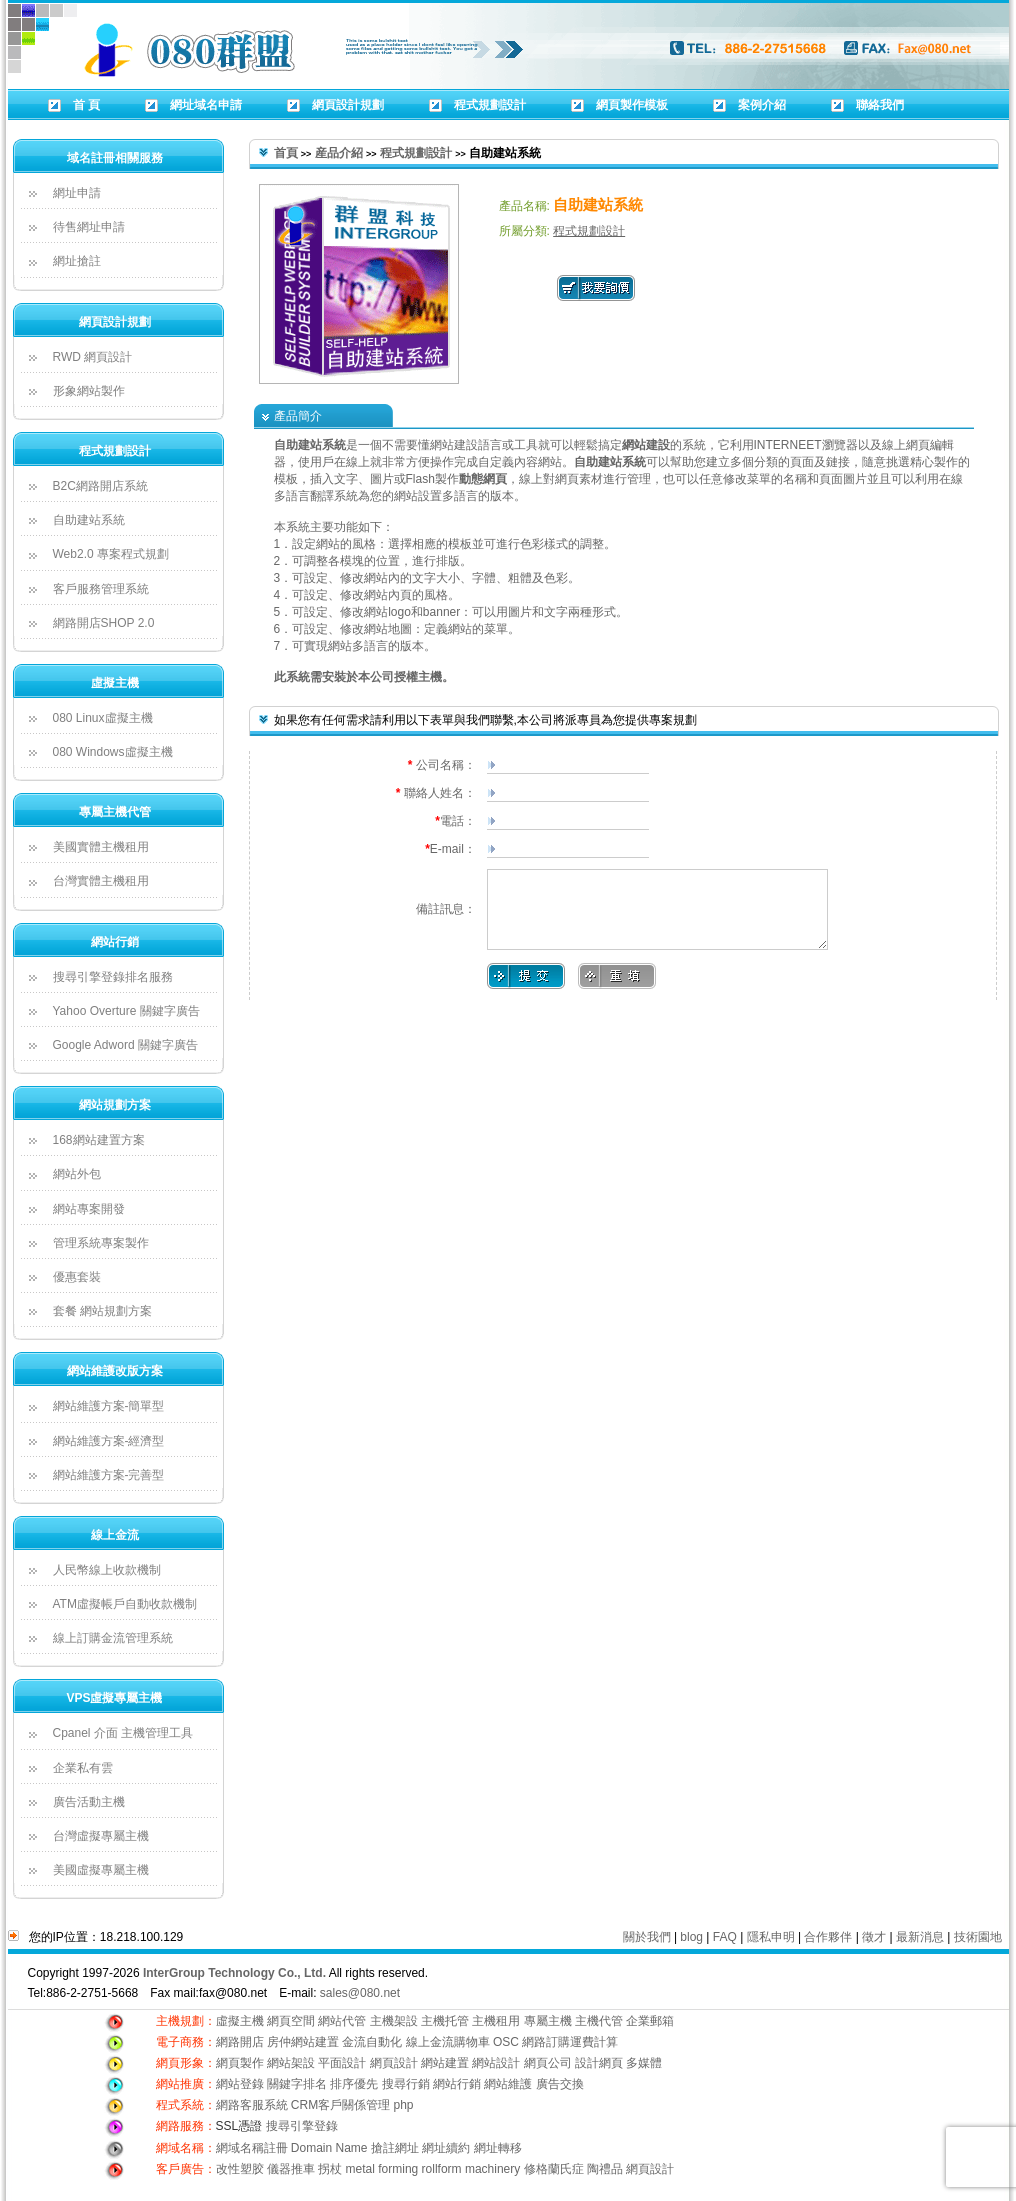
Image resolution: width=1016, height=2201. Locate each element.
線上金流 (115, 1535)
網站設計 (496, 2063)
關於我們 (647, 1937)
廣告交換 (560, 2084)
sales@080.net (360, 1993)
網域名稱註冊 (252, 2148)
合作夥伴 (828, 1937)
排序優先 (354, 2084)
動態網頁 (483, 479)
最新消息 (920, 1937)
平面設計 (342, 2063)
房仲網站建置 (303, 2042)
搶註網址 (395, 2148)
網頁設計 (394, 2063)
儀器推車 (291, 2169)
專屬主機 (548, 2021)
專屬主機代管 (115, 812)
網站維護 (508, 2084)
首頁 (286, 153)
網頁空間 (291, 2021)
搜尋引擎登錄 (302, 2126)
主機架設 (394, 2021)
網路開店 (240, 2042)
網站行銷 (115, 942)
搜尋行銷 (406, 2084)
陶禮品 (605, 2169)
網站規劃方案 (115, 1105)
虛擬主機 (115, 683)
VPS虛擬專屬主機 (114, 1698)
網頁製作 (241, 2063)
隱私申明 (771, 1937)
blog (691, 1937)
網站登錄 (240, 2084)
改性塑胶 (240, 2169)
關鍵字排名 (297, 2084)
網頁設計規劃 (115, 322)
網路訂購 (546, 2042)
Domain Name (329, 2148)
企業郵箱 (650, 2021)
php (404, 2105)
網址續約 (446, 2148)
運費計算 (594, 2042)
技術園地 (978, 1937)
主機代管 (599, 2021)
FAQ (725, 1937)
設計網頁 (599, 2063)
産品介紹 (339, 153)
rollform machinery (471, 2169)
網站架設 (292, 2063)
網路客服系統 (253, 2105)
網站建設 (646, 445)
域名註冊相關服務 (115, 158)
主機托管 (445, 2021)
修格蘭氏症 (554, 2169)
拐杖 (330, 2169)
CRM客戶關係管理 (340, 2105)
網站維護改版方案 (115, 1371)
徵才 (874, 1937)
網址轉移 (498, 2148)
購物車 (472, 2042)
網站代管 (342, 2021)
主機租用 (496, 2021)
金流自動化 (372, 2042)
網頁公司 (548, 2063)
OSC (506, 2042)
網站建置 (445, 2063)
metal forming (382, 2169)
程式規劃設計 (115, 451)
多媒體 (644, 2063)
